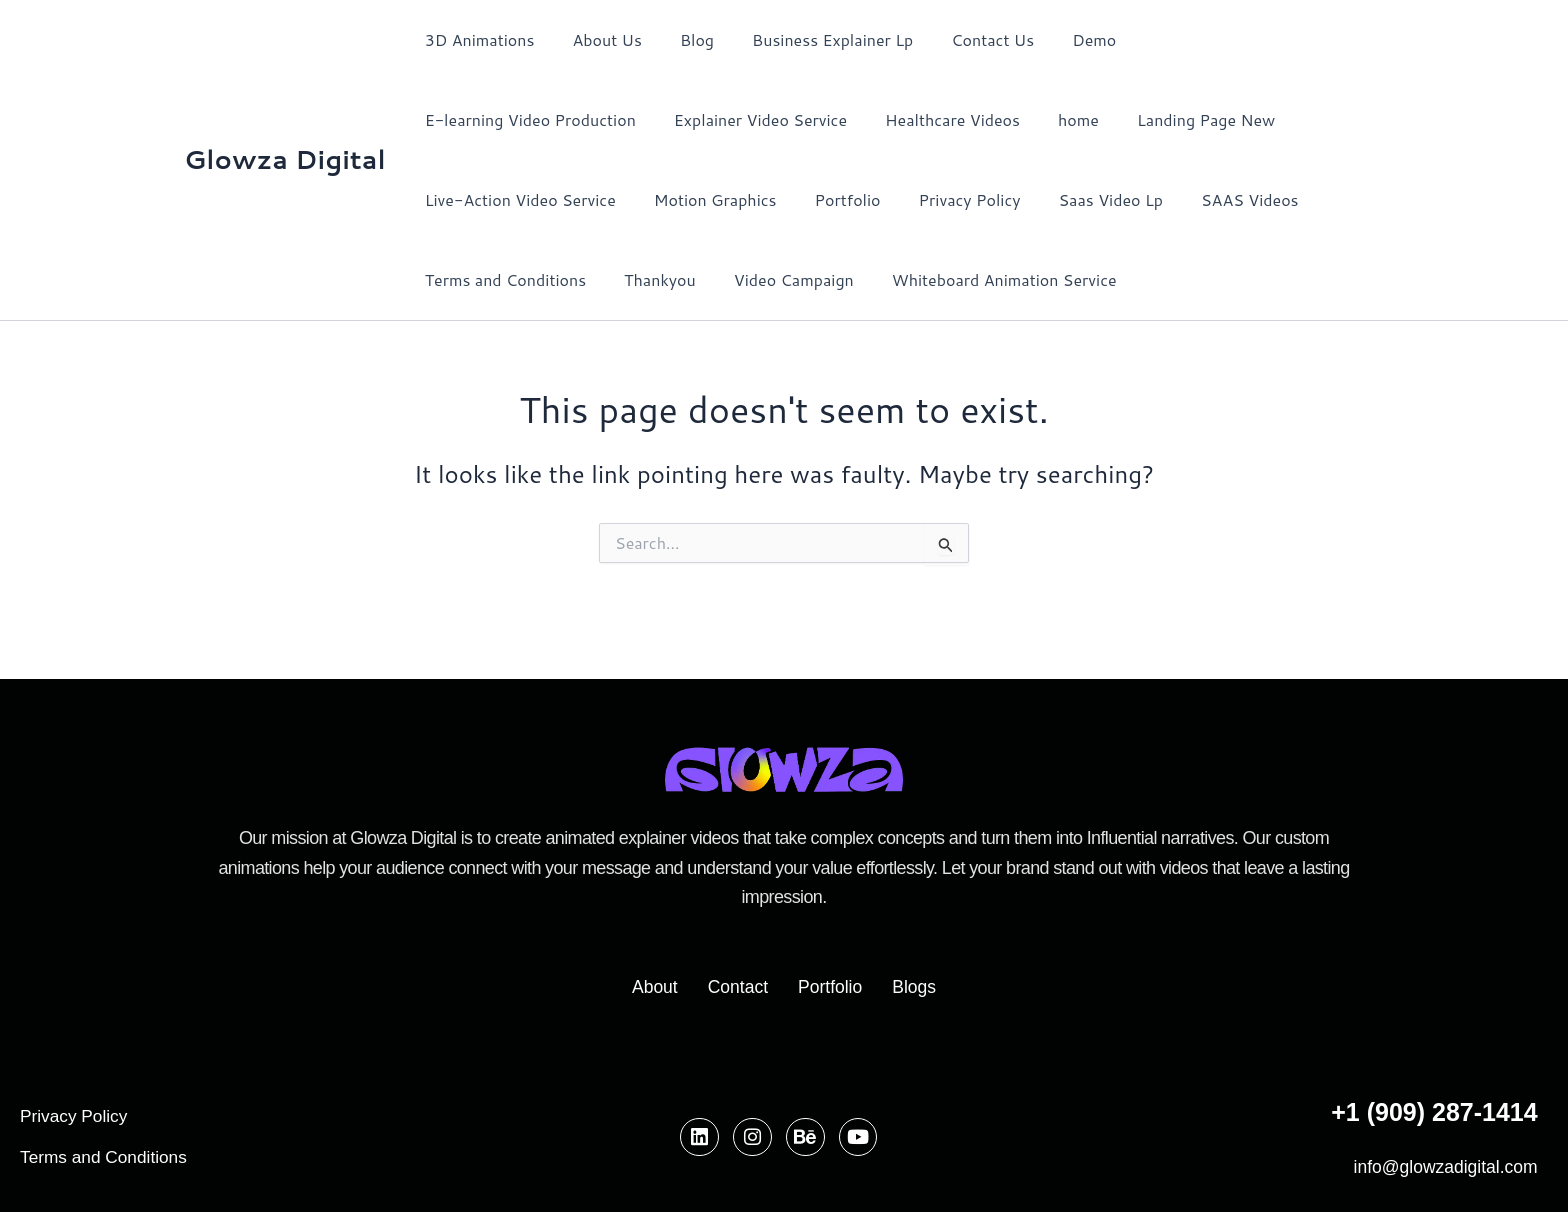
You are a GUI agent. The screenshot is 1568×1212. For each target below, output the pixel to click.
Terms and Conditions (1154, 199)
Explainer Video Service (508, 119)
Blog (682, 39)
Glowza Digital (285, 159)
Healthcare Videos (694, 119)
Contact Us (965, 39)
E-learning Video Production (1220, 39)
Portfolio (609, 199)
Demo (1061, 39)
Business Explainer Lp (811, 39)
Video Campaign (482, 279)
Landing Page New (936, 119)
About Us (597, 39)
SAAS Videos (994, 199)
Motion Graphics (483, 199)
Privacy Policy (725, 199)
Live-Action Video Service (1132, 119)
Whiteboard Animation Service (686, 279)
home (814, 119)
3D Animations (477, 39)
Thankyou (1304, 199)
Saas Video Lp (860, 199)
